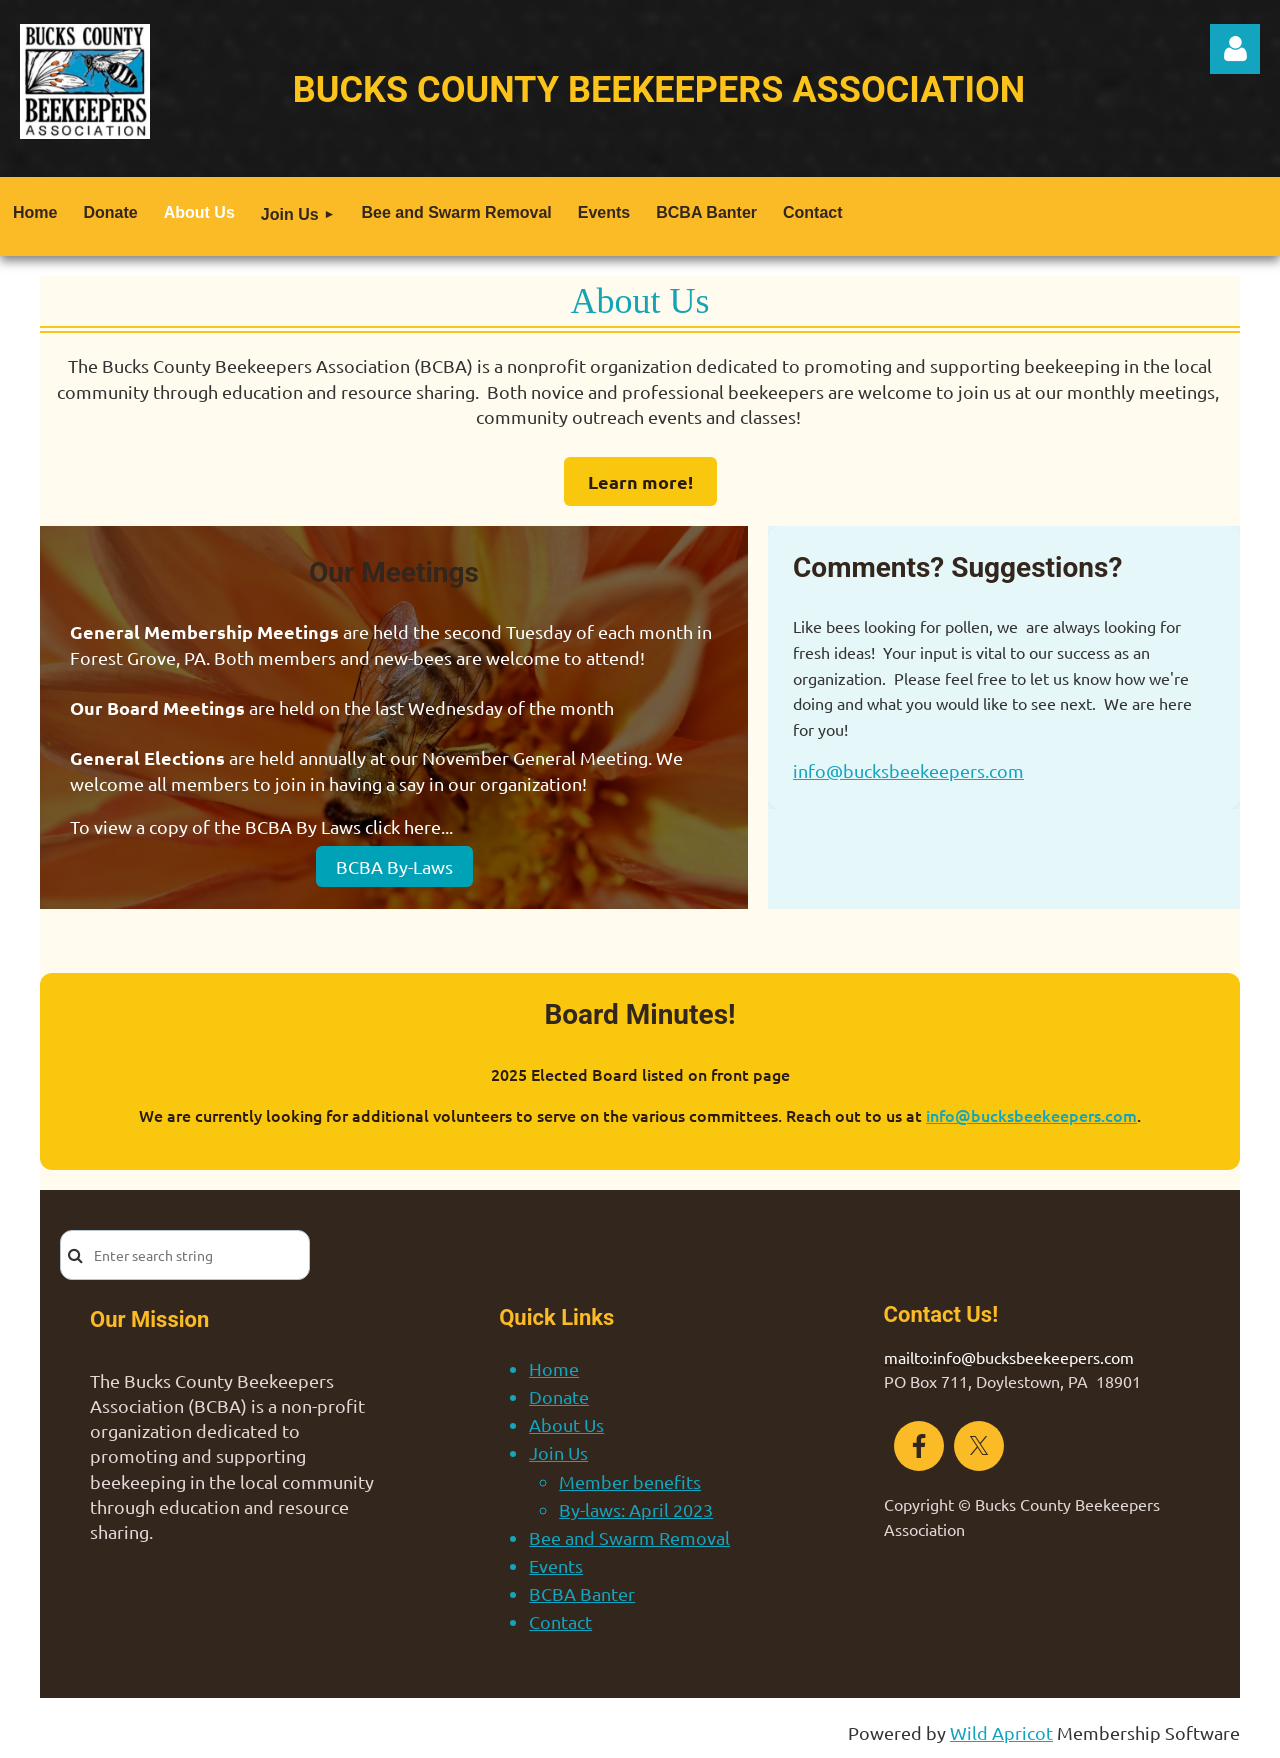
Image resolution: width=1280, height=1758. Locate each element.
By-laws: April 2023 (636, 1509)
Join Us (558, 1452)
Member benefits (630, 1481)
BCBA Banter (582, 1593)
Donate (559, 1396)
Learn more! (640, 481)
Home (554, 1368)
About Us (566, 1424)
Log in (1235, 49)
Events (556, 1565)
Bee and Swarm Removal (629, 1537)
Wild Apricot (1001, 1732)
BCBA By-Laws (394, 866)
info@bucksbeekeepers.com (908, 770)
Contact (560, 1621)
